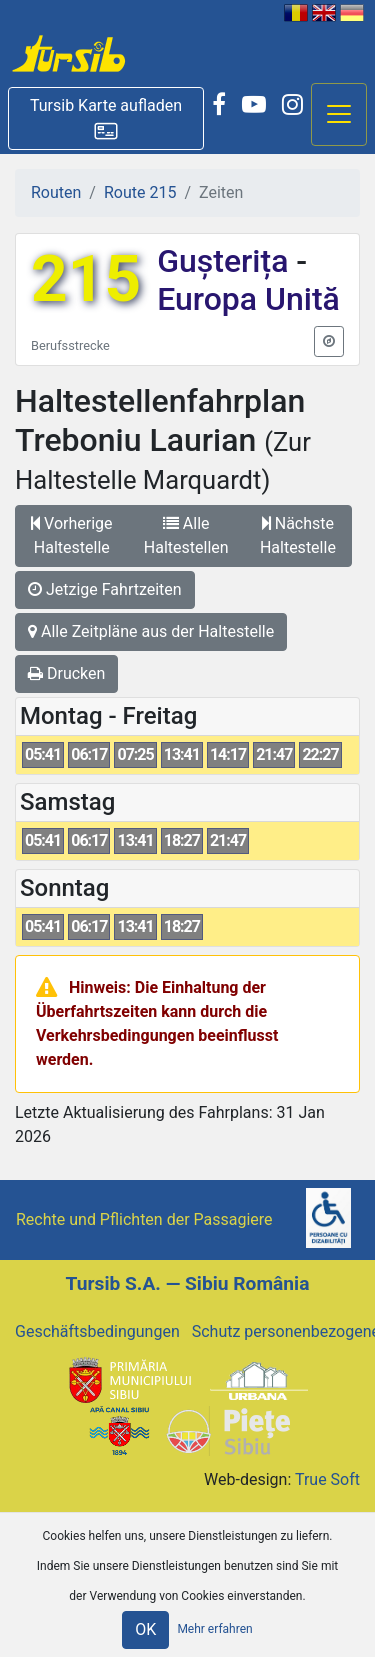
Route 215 (140, 192)
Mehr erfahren (214, 1629)
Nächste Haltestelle (298, 535)
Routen (56, 192)
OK (145, 1629)
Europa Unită (248, 299)
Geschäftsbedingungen (97, 1331)
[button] (106, 118)
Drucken (66, 673)
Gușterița (226, 261)
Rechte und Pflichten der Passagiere (144, 1219)
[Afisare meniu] (339, 114)
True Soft (327, 1479)
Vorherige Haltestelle (71, 535)
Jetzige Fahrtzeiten (105, 589)
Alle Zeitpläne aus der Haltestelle (151, 631)
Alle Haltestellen (186, 535)
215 (86, 279)
